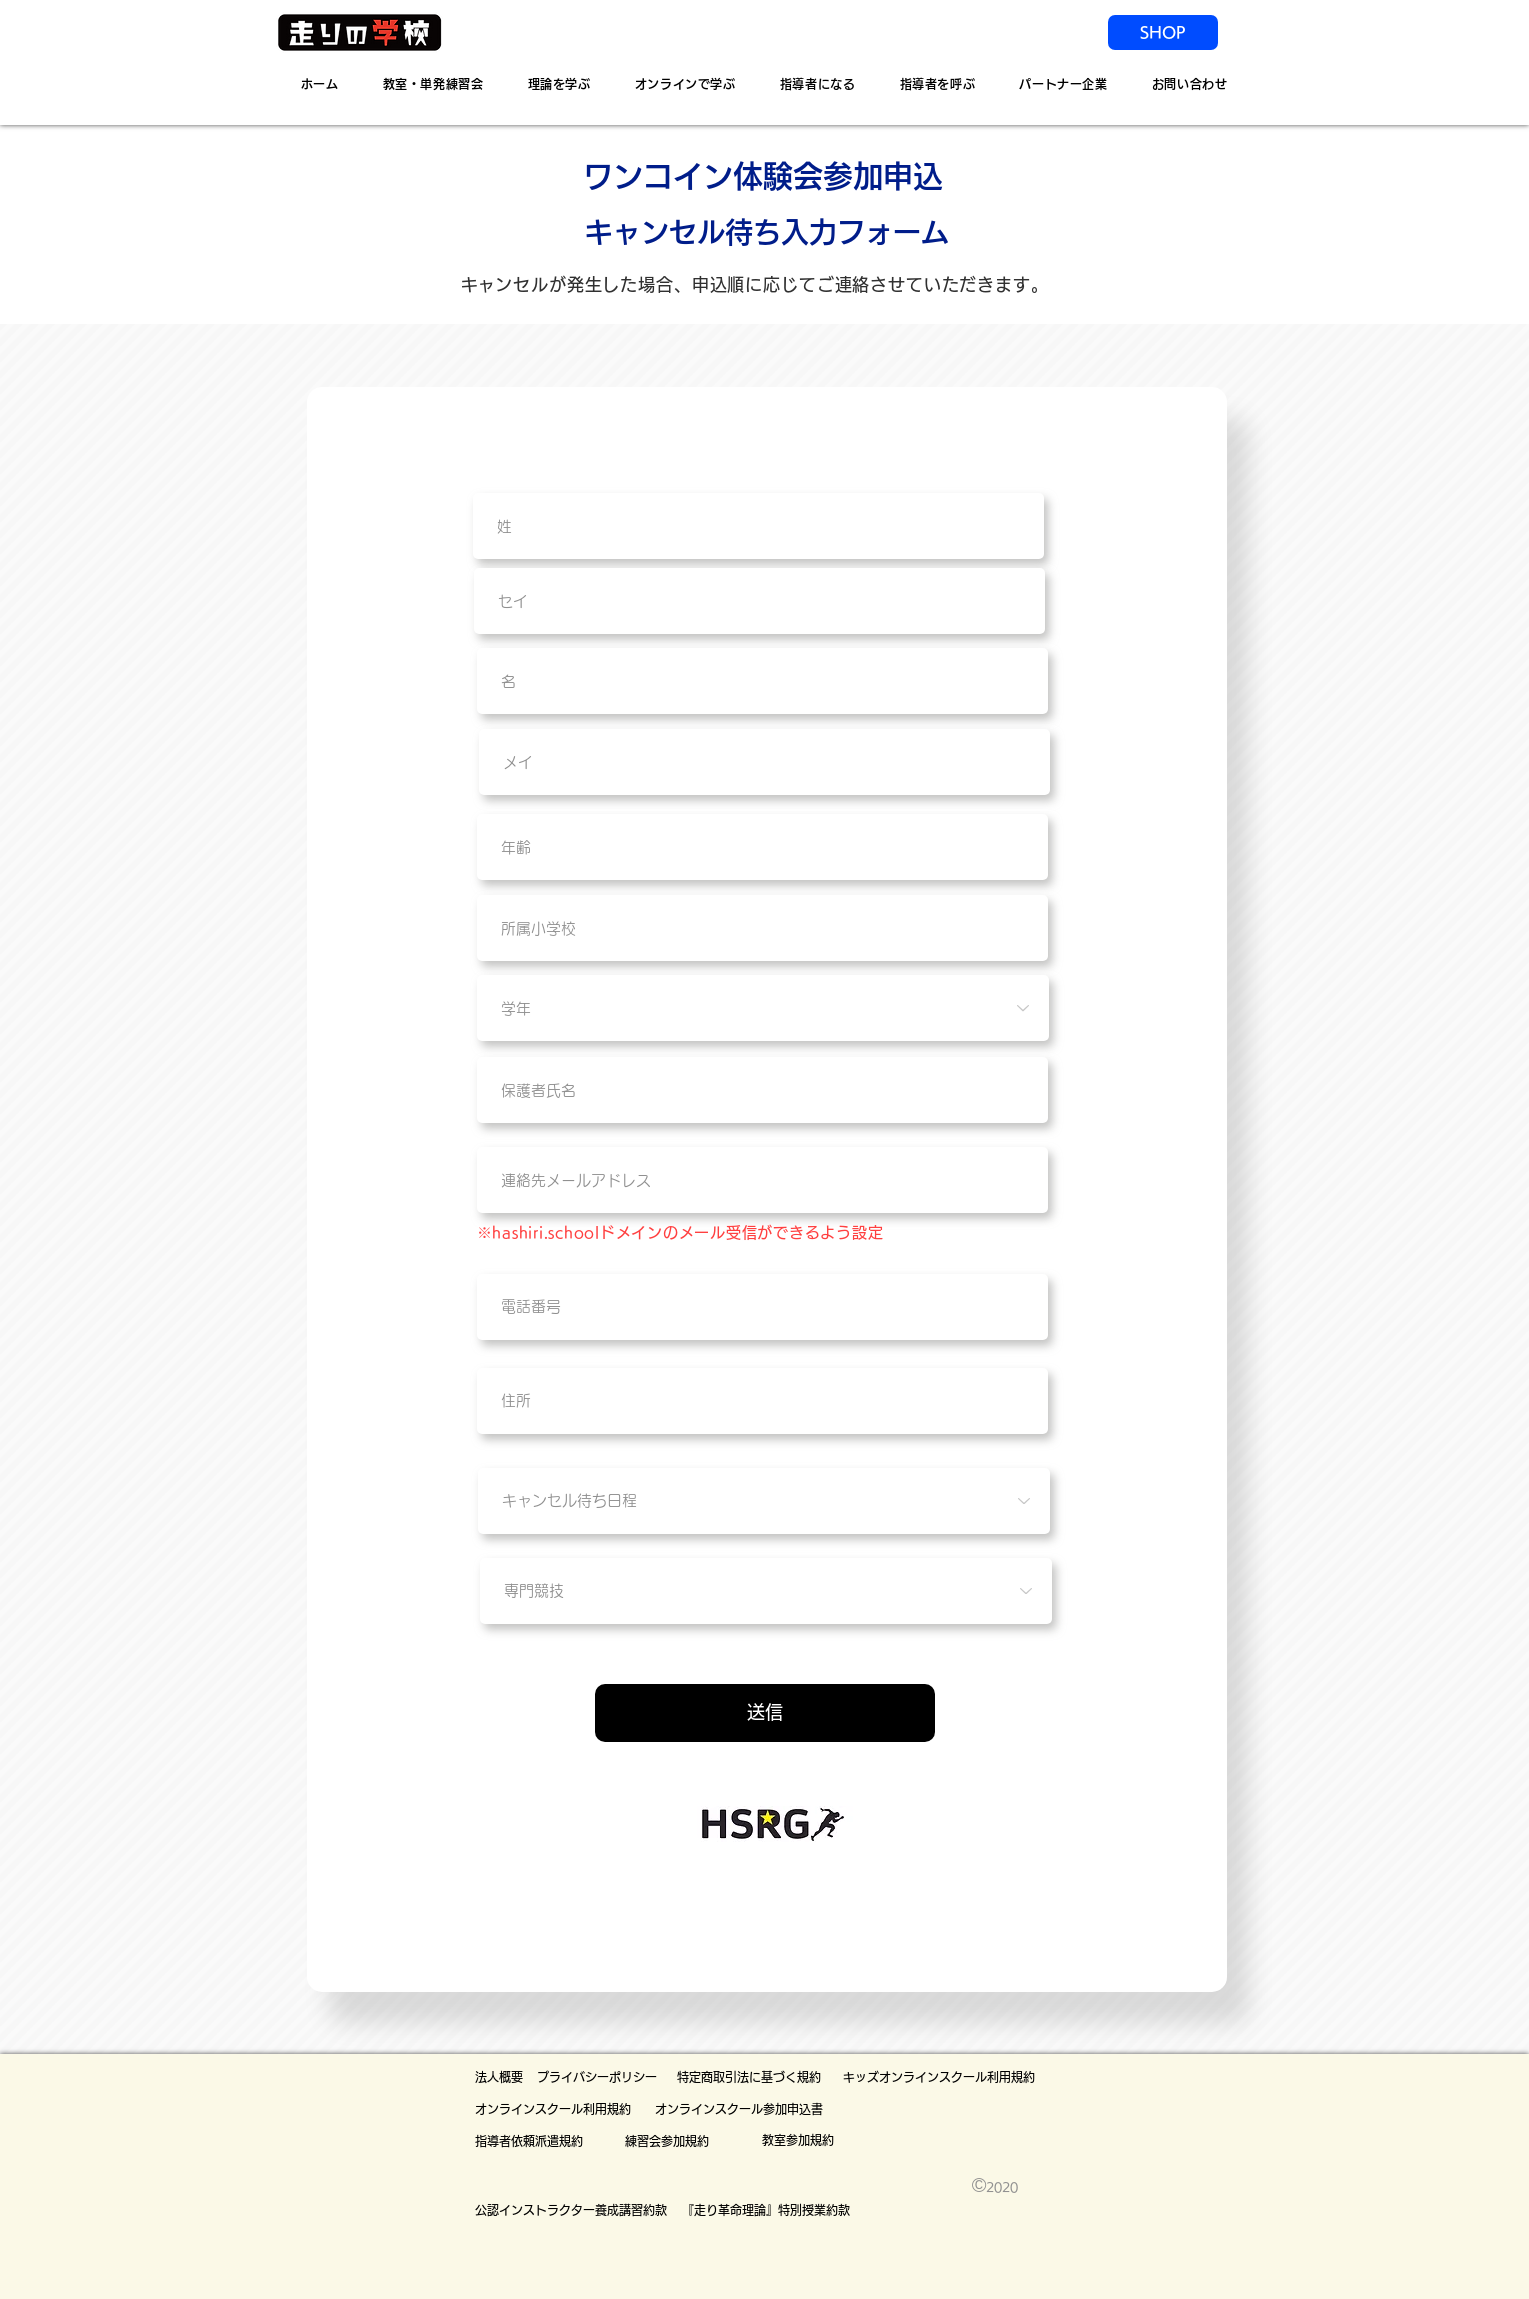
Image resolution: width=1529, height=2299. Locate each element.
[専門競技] (766, 1591)
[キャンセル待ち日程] (764, 1501)
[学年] (763, 1008)
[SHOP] (1163, 32)
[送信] (765, 1713)
